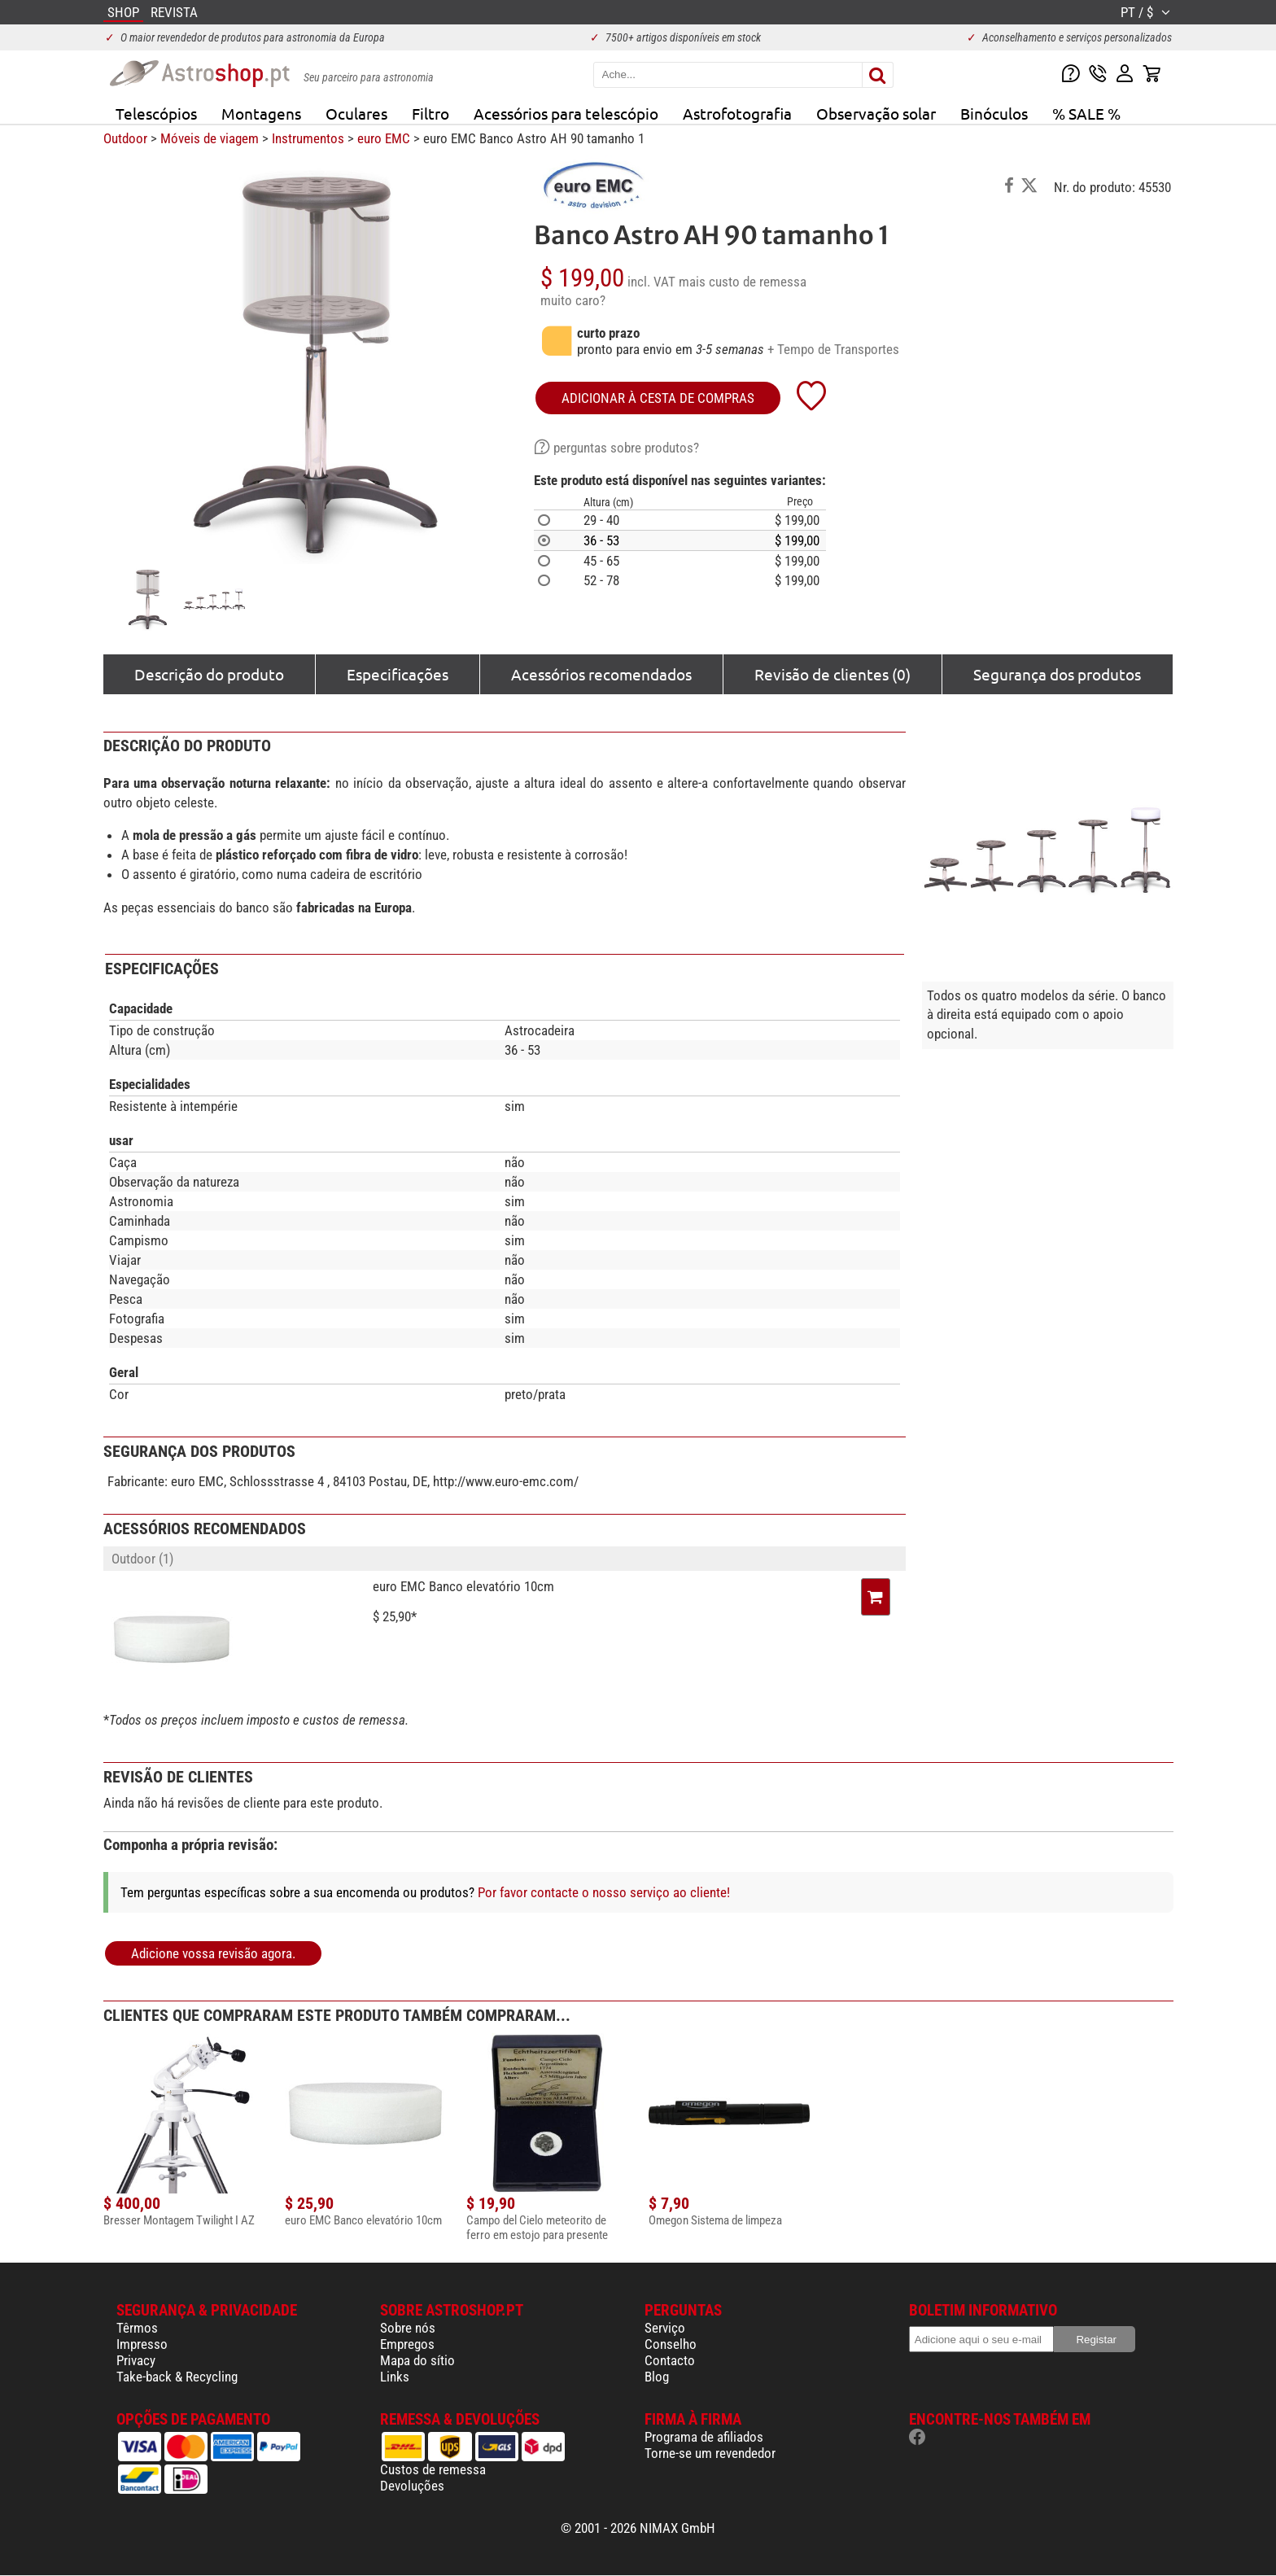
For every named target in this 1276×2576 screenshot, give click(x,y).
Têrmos (137, 2328)
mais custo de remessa (742, 281)
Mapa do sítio (417, 2360)
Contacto (670, 2360)
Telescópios (156, 113)
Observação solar (876, 113)
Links (394, 2376)
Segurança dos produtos (1057, 674)
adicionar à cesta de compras (658, 398)
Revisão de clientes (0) (832, 674)
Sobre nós (407, 2328)
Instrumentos (308, 138)
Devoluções (412, 2486)
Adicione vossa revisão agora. (213, 1953)
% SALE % (1086, 113)
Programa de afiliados (704, 2437)
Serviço (665, 2328)
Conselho (671, 2344)
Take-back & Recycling (177, 2376)
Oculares (356, 113)
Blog (657, 2376)
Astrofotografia (737, 113)
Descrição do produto (209, 674)
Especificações (397, 674)
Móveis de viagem (209, 138)
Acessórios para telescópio (566, 113)
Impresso (142, 2344)
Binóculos (994, 113)
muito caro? (572, 300)
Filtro (430, 113)
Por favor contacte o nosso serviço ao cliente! (604, 1892)
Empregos (407, 2344)
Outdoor (125, 138)
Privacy (135, 2360)
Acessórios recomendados (601, 674)
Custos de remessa (433, 2469)
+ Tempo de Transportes (833, 349)
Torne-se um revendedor (710, 2453)
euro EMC (383, 138)
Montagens (261, 113)
